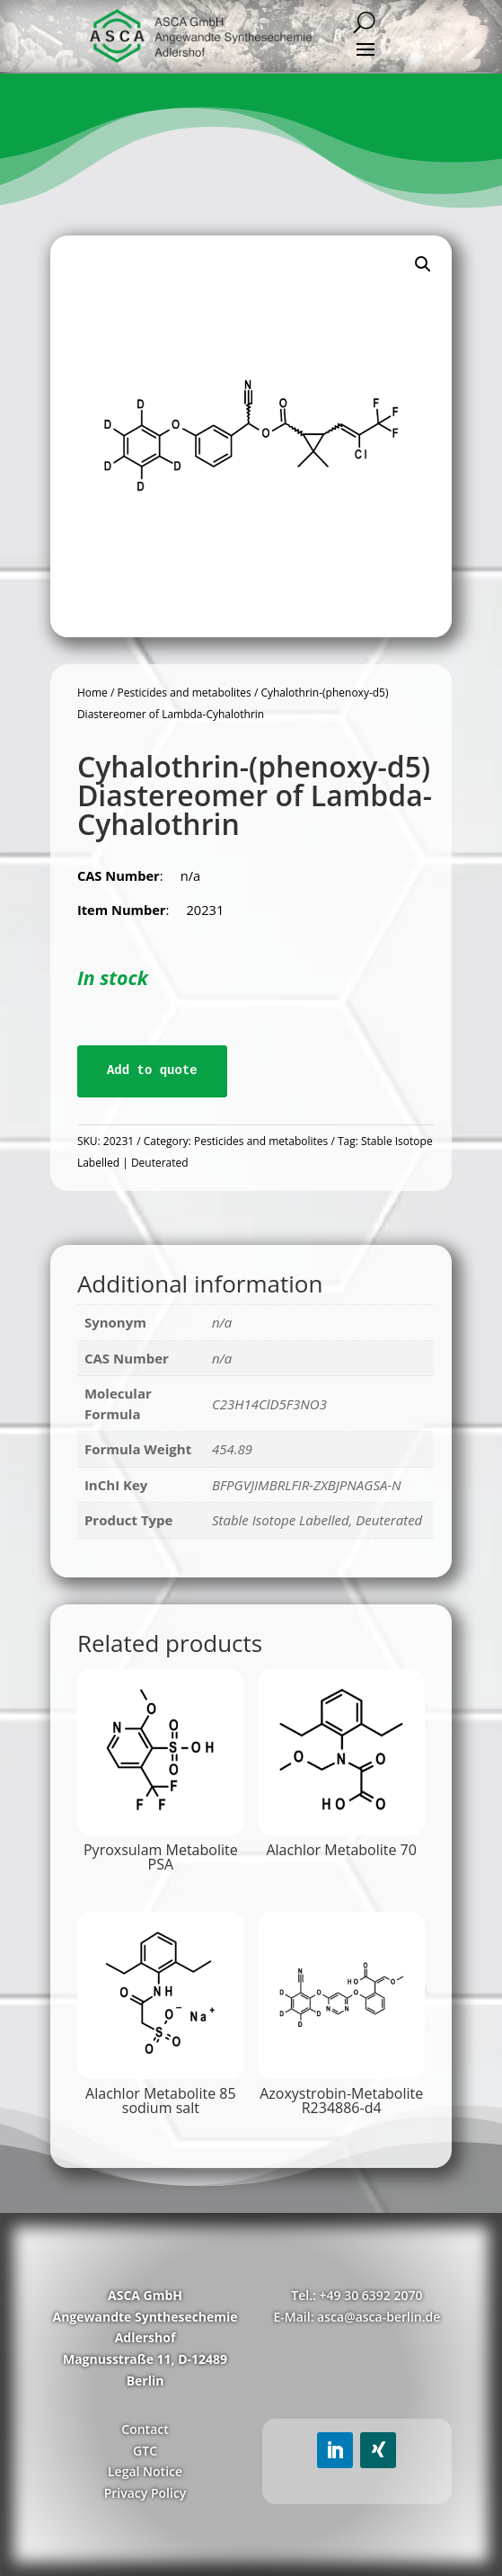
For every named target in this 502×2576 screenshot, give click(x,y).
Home (92, 692)
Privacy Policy (145, 2492)
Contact (144, 2429)
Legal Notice (145, 2471)
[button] (423, 264)
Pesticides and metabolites (184, 692)
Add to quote (152, 1070)
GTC (145, 2450)
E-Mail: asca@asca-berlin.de (357, 2316)
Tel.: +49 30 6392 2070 (356, 2295)
